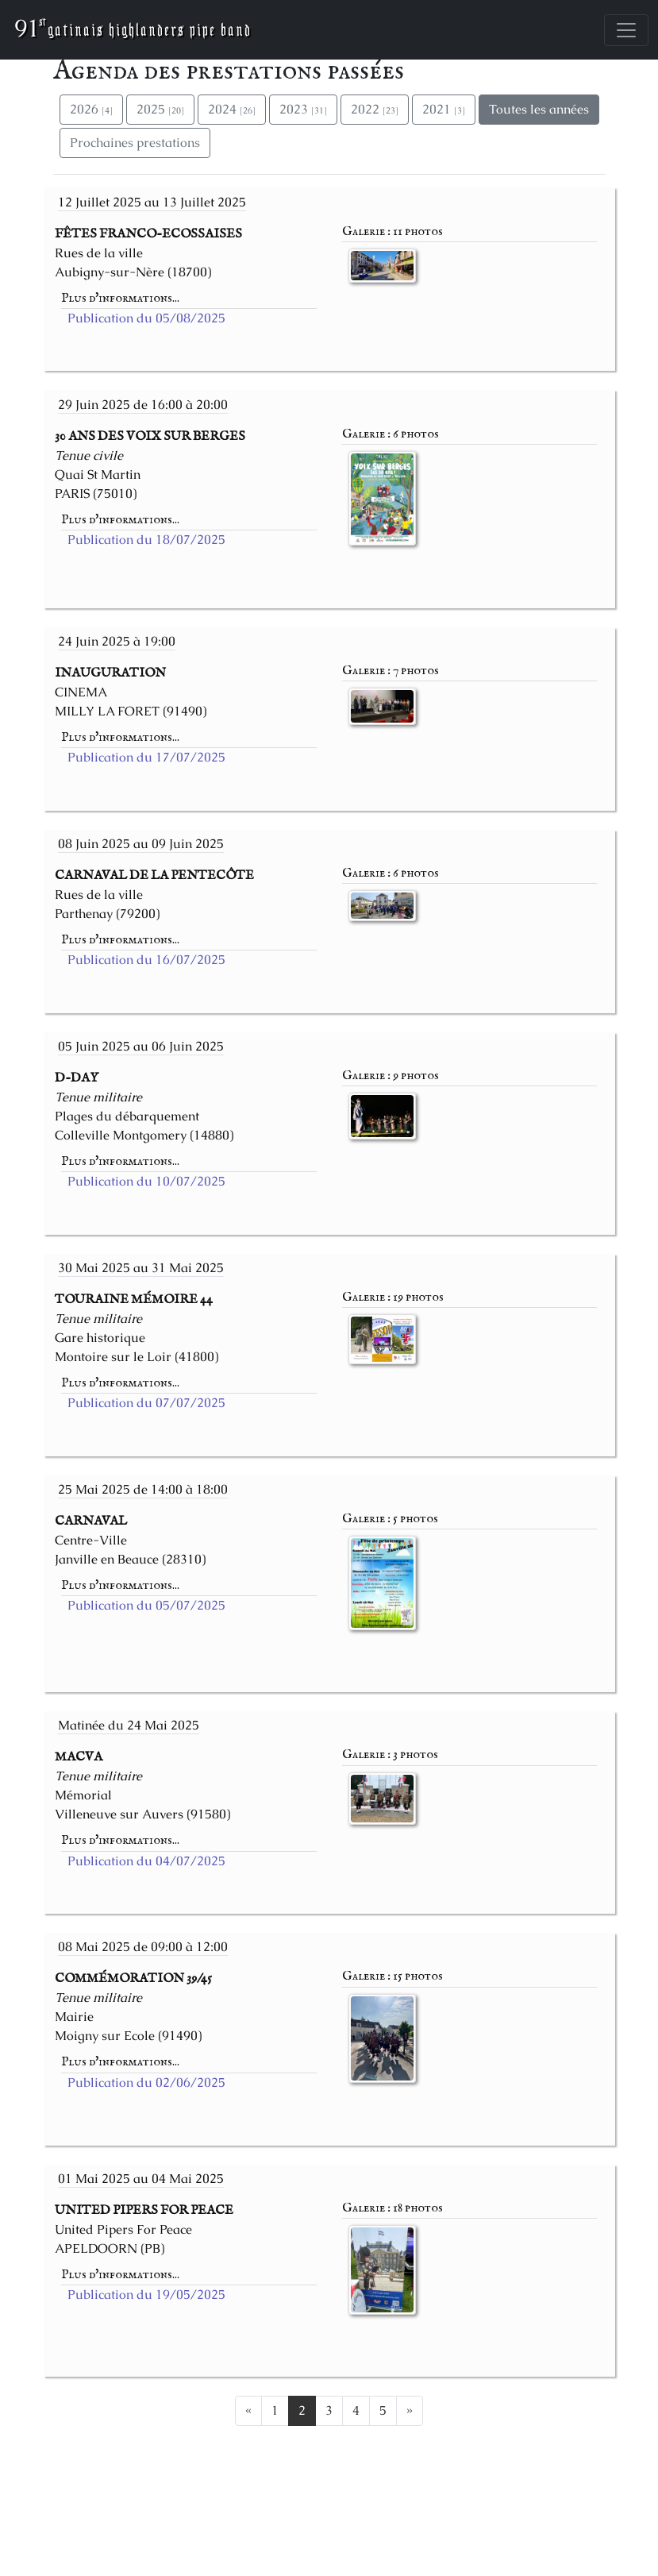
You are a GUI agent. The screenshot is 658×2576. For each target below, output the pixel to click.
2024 (232, 109)
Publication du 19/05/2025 (146, 2294)
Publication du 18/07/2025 (146, 539)
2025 (160, 109)
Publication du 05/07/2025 (146, 1605)
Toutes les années (539, 109)
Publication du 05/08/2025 (146, 318)
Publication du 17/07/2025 (146, 757)
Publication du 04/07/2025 (146, 1861)
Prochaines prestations (135, 142)
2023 (303, 109)
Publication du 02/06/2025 (146, 2082)
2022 (374, 109)
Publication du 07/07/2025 (146, 1402)
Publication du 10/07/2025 (146, 1181)
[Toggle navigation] (626, 30)
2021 (443, 109)
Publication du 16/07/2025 (146, 959)
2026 (91, 109)
